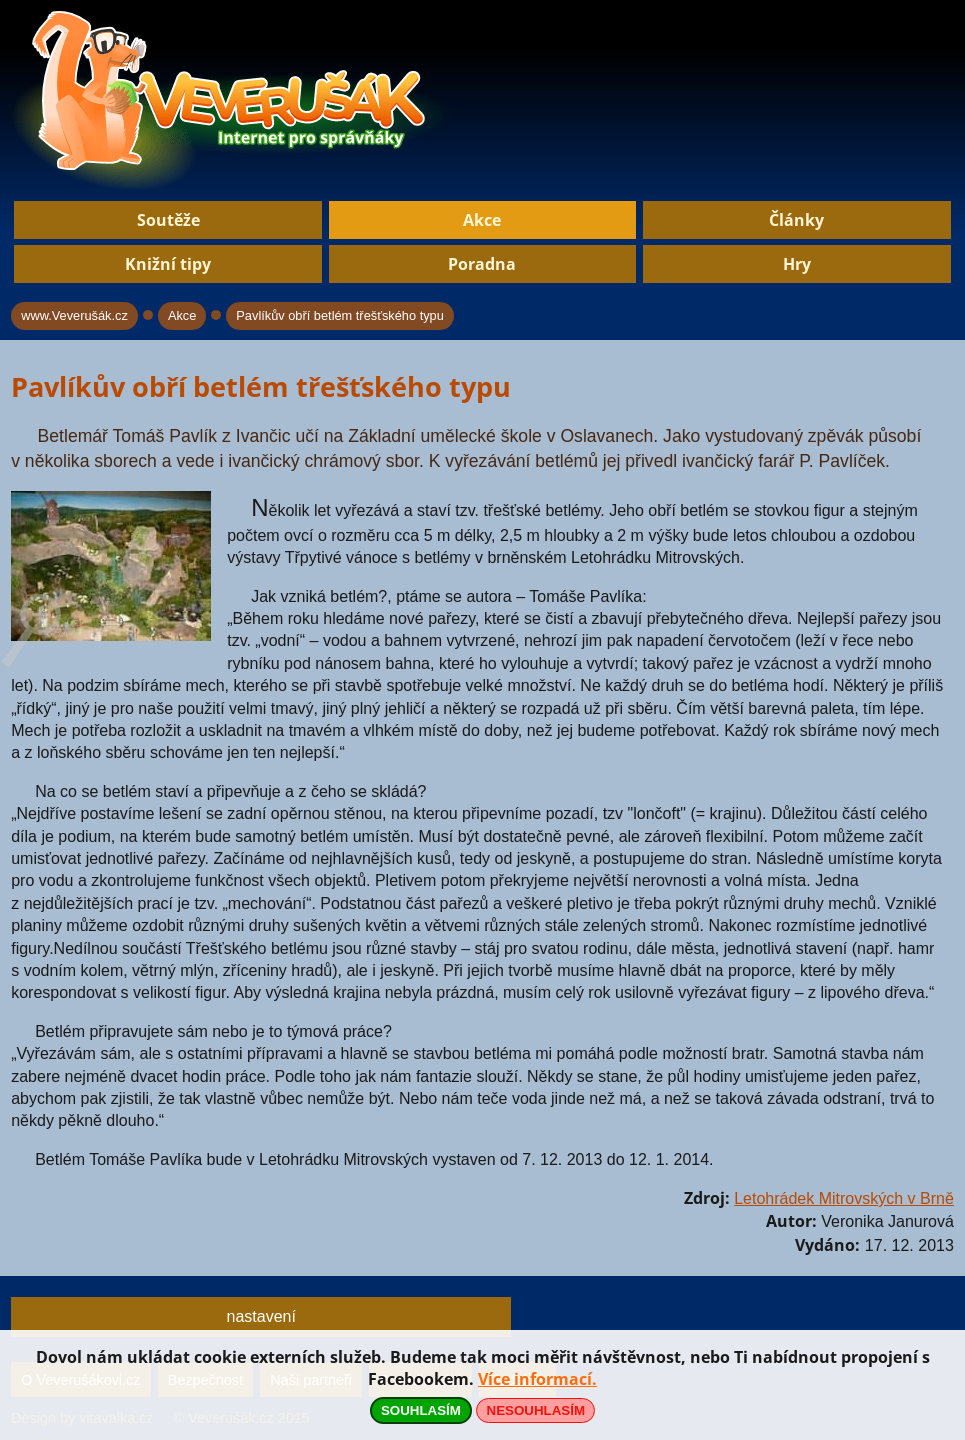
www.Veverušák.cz (74, 315)
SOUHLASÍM (421, 1410)
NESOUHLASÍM (536, 1410)
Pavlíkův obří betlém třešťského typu (340, 315)
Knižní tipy (168, 264)
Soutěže (168, 220)
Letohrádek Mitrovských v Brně (844, 1198)
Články (796, 220)
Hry (797, 264)
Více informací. (537, 1379)
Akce (482, 220)
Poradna (482, 264)
